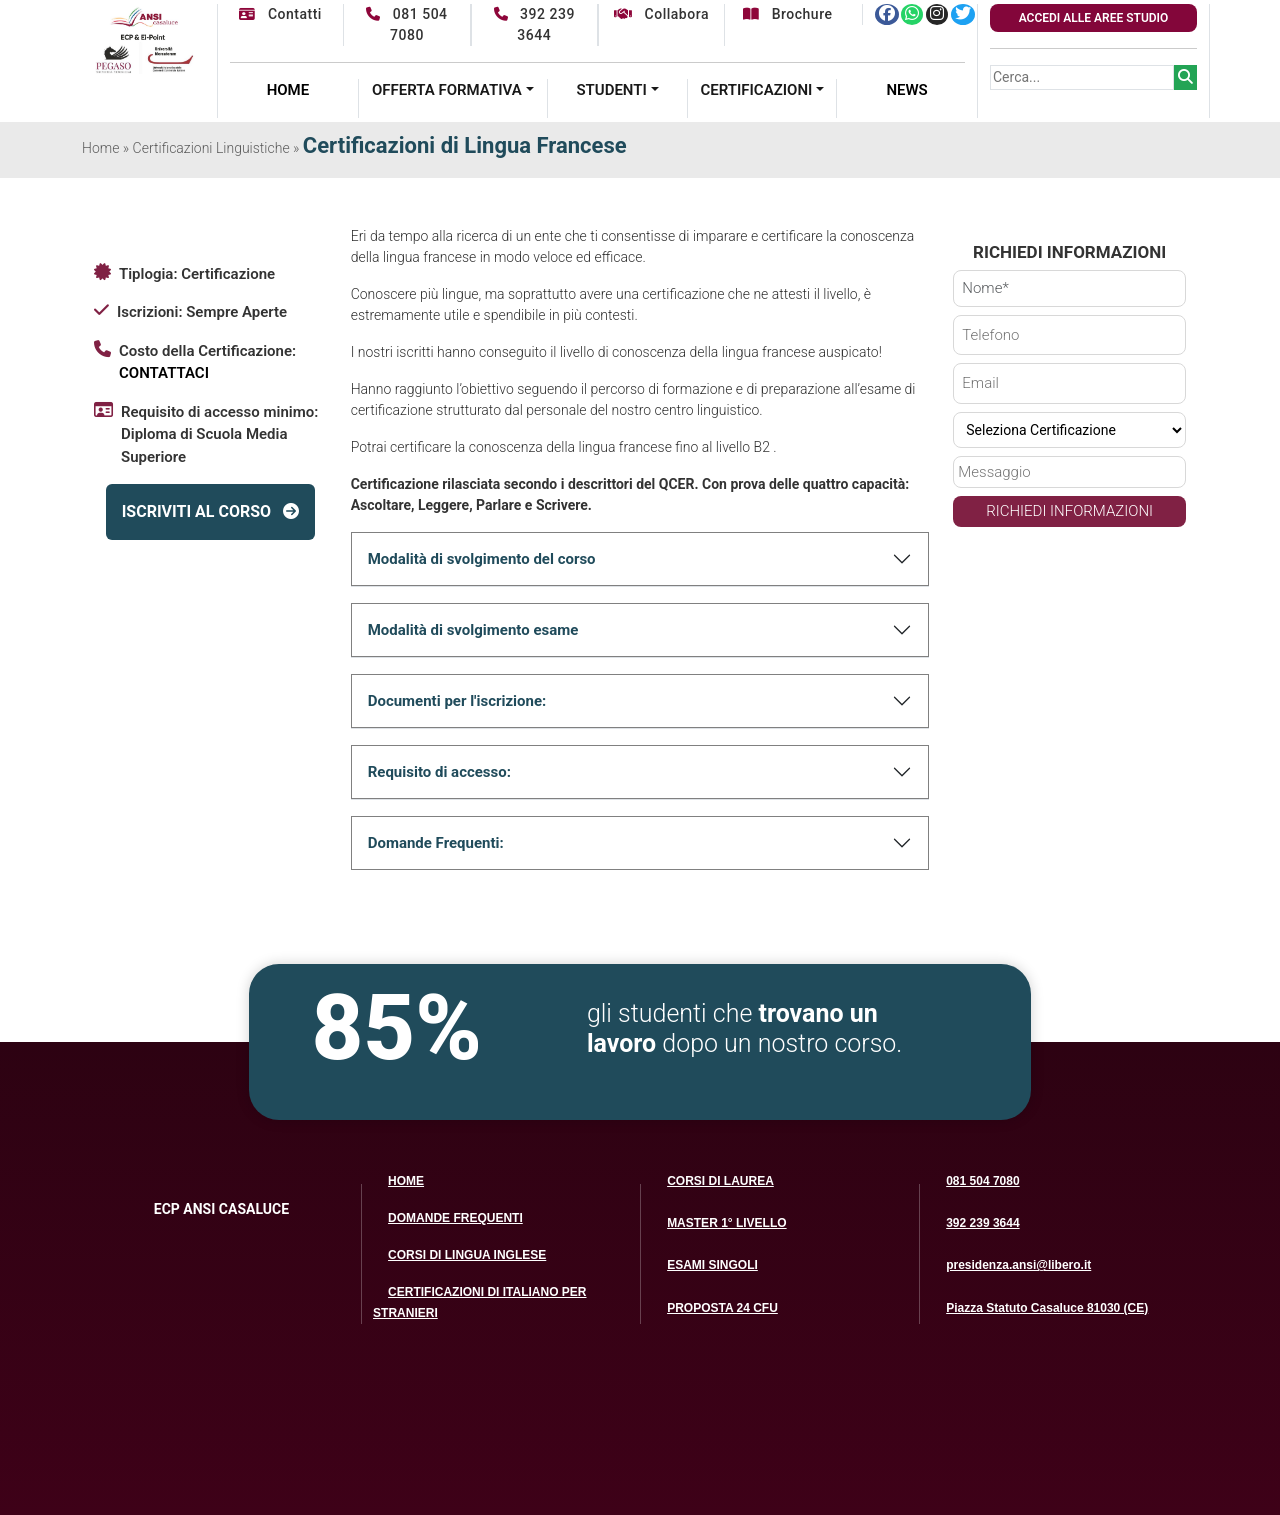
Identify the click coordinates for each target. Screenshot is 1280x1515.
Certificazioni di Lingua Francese (465, 145)
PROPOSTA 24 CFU (722, 1308)
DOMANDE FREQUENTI (455, 1218)
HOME (288, 90)
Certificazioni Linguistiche (211, 148)
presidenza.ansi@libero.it (1018, 1265)
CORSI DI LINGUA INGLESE (467, 1255)
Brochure (787, 14)
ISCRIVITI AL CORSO (210, 511)
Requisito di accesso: (439, 772)
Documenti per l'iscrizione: (457, 701)
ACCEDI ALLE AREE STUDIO (1094, 18)
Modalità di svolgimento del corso (482, 559)
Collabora (661, 14)
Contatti (280, 14)
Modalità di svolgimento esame (473, 630)
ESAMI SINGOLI (712, 1265)
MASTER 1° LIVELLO (726, 1223)
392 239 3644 (982, 1223)
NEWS (906, 90)
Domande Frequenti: (436, 843)
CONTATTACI (164, 373)
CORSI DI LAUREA (720, 1181)
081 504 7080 (982, 1181)
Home (100, 148)
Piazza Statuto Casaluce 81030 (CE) (1047, 1308)
